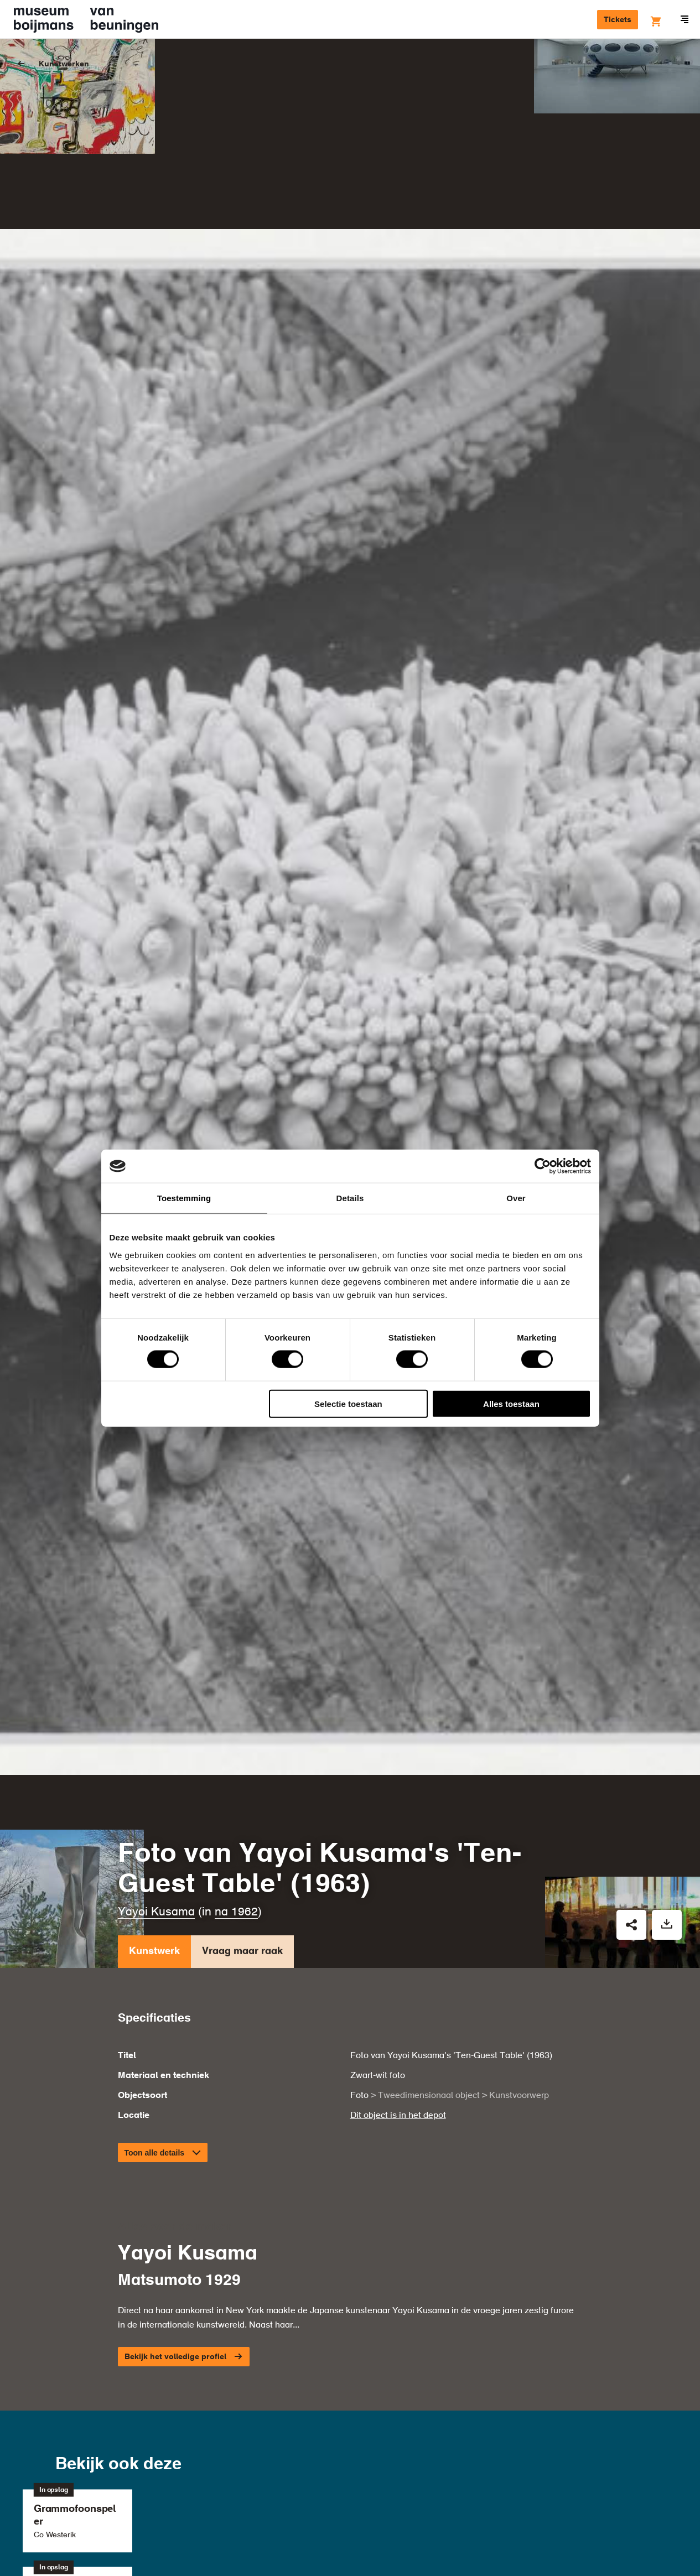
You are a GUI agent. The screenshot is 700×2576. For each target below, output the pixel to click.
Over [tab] (516, 1198)
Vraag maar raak (242, 1778)
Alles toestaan (511, 1403)
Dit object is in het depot (398, 1940)
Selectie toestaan (348, 1403)
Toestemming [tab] (184, 1198)
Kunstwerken (64, 64)
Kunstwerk (154, 1778)
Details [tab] (350, 1198)
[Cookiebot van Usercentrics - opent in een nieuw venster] (542, 1166)
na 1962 (236, 1737)
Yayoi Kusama (156, 1737)
